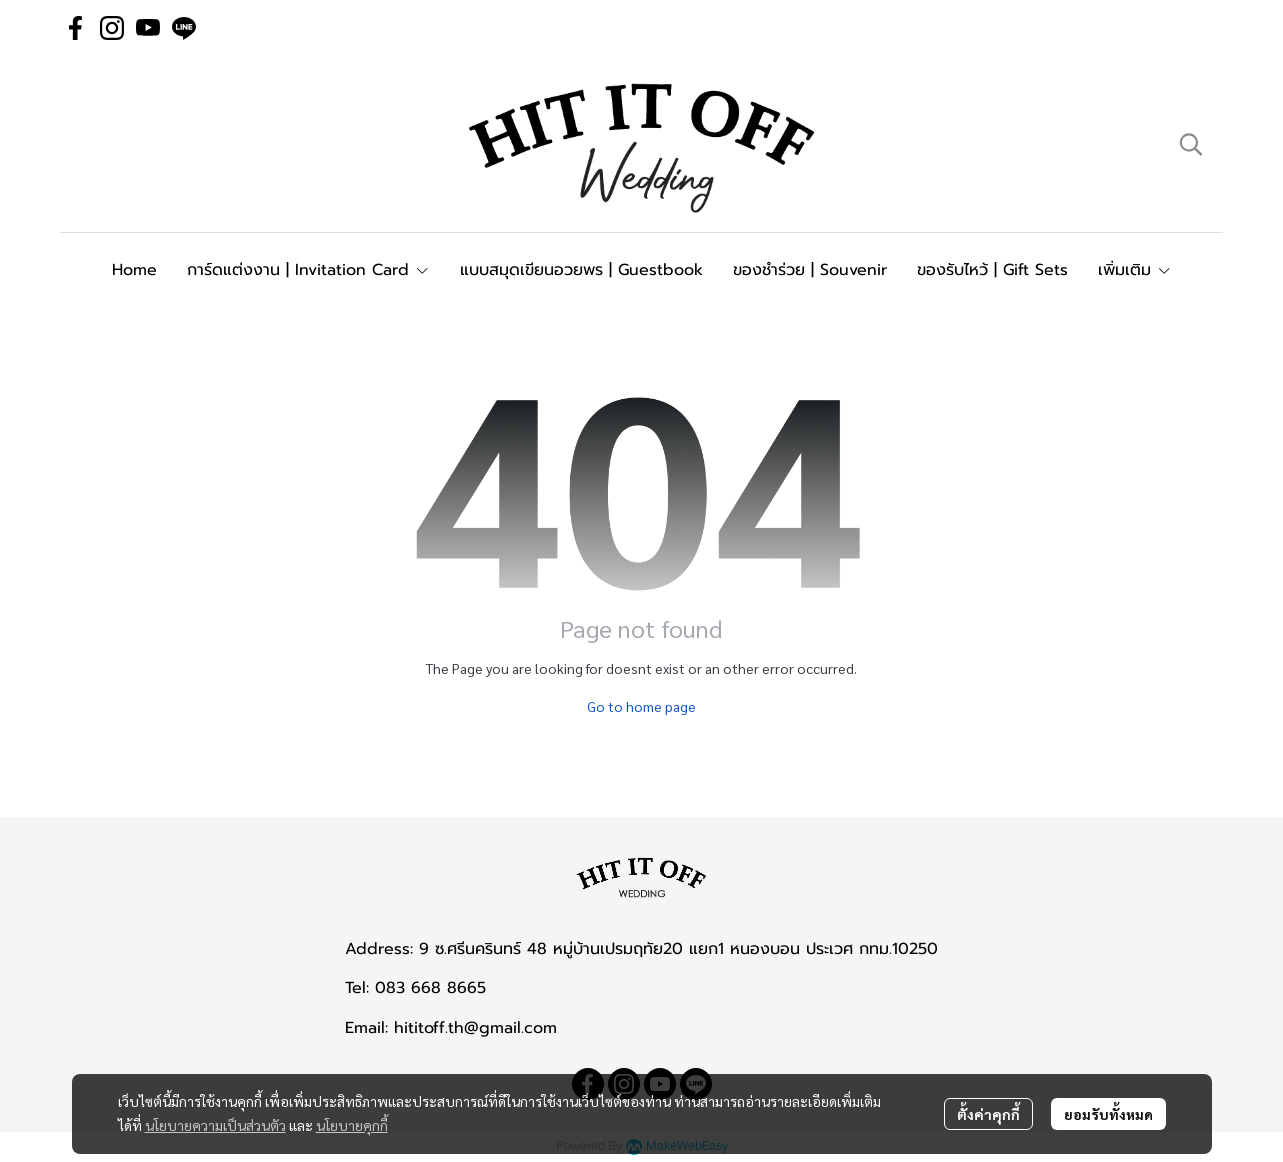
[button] (1191, 144)
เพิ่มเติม (1135, 270)
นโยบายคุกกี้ (352, 1125)
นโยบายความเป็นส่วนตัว (215, 1125)
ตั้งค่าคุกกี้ (988, 1114)
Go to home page (641, 706)
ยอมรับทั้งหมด (1108, 1114)
